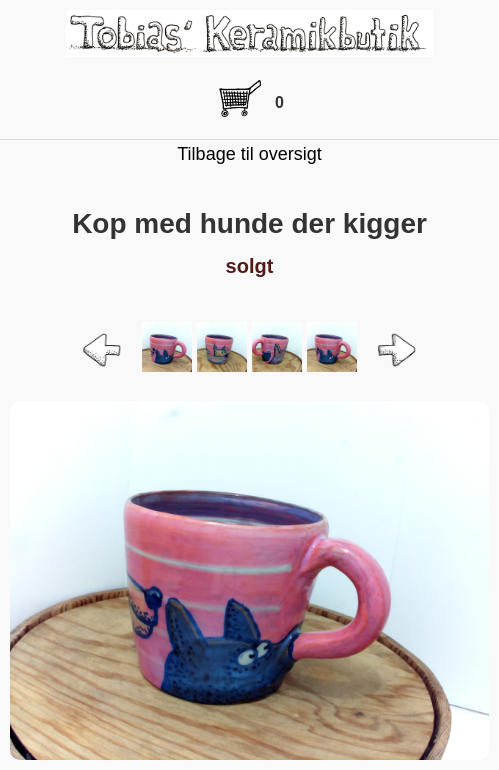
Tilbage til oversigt (249, 154)
